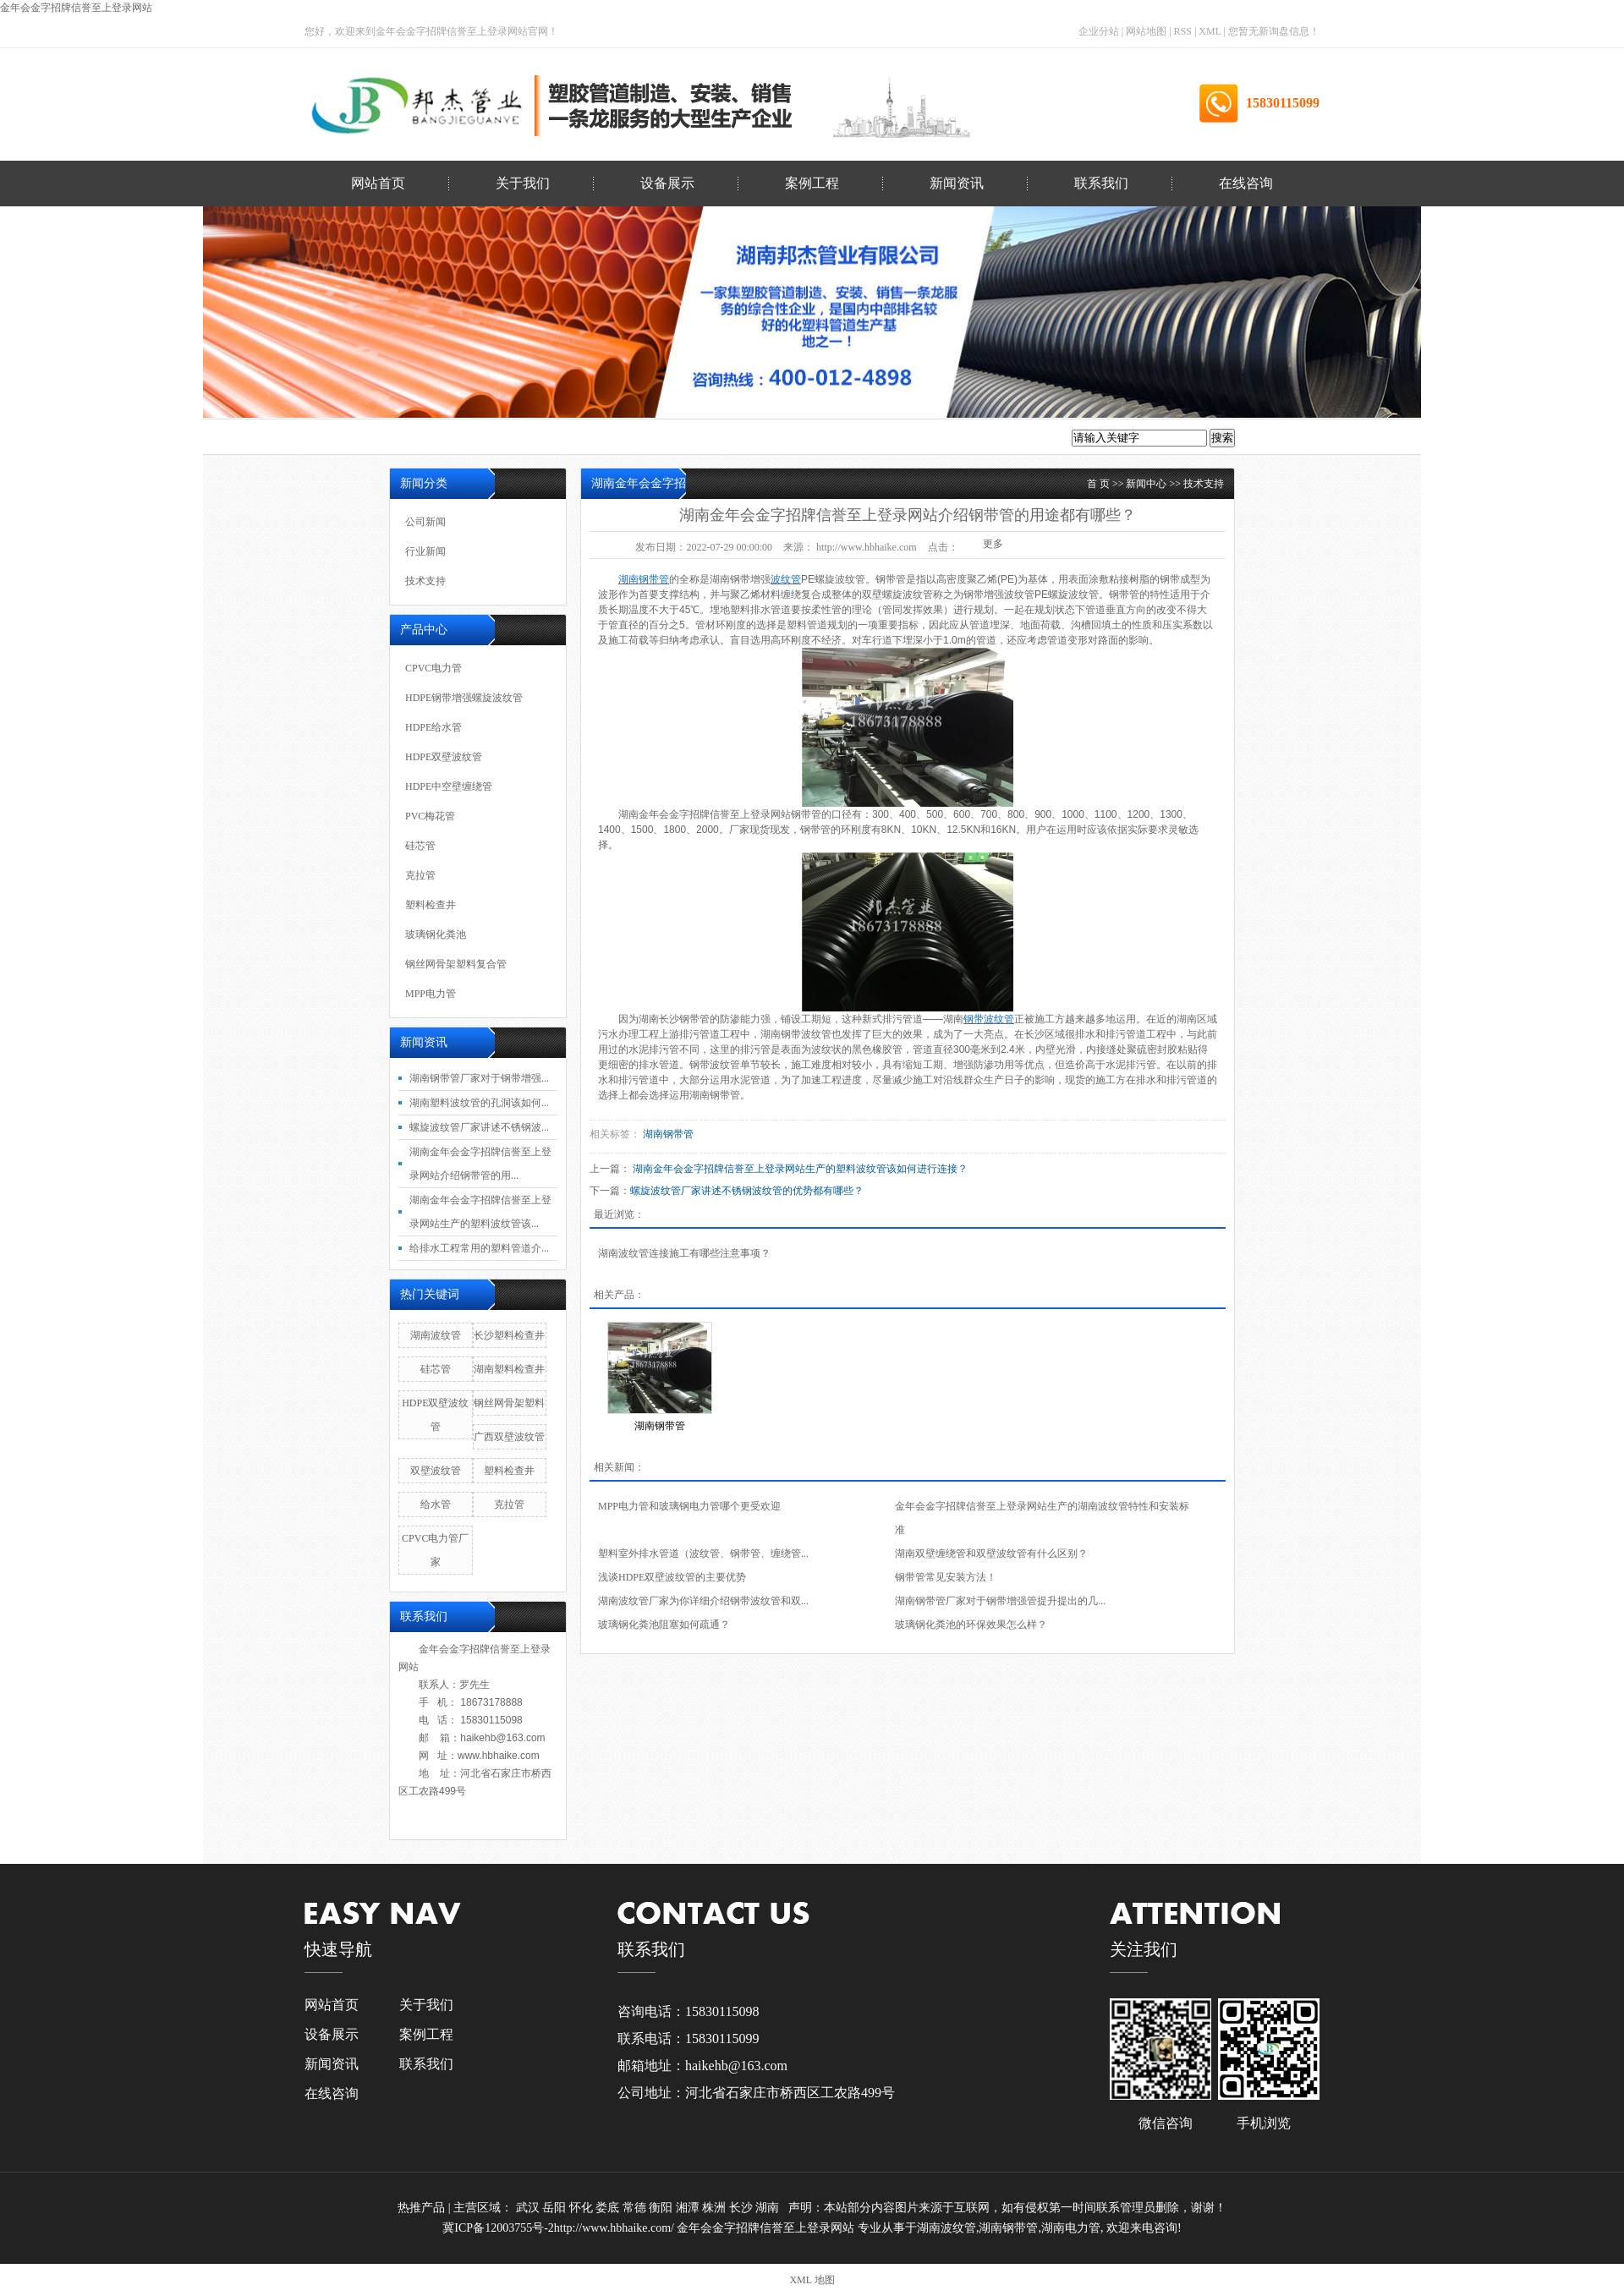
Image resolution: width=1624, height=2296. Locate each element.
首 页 (1098, 484)
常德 (636, 2207)
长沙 (742, 2207)
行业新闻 (425, 551)
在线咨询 (1246, 183)
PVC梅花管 (430, 816)
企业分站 (1098, 31)
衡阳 (662, 2207)
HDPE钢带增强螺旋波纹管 (464, 698)
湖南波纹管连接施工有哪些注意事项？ (684, 1253)
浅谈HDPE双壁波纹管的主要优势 (672, 1577)
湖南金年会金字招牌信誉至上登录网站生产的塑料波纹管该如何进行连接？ (800, 1169)
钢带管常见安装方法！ (945, 1577)
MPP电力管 (430, 994)
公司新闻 (425, 522)
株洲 (715, 2207)
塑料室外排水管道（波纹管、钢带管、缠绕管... (703, 1553)
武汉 (529, 2207)
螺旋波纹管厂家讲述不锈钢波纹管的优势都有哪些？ (747, 1191)
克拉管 (420, 875)
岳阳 (555, 2207)
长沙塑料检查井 (509, 1335)
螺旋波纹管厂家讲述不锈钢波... (479, 1127)
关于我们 (523, 183)
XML (1210, 31)
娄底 (609, 2207)
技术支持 (1203, 484)
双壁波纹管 (435, 1471)
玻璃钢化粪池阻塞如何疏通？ (664, 1624)
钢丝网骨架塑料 (509, 1403)
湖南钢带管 (714, 1095)
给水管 (435, 1504)
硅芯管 (420, 846)
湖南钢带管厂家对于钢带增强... (479, 1078)
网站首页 (378, 183)
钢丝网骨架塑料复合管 (456, 964)
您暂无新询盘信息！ (1274, 31)
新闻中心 (1146, 484)
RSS (1183, 31)
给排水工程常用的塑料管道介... (479, 1248)
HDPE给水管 (433, 727)
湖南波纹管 (435, 1335)
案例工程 (812, 183)
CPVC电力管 (433, 668)
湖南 (768, 2207)
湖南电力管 (1070, 2228)
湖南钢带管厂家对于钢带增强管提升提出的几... (1000, 1601)
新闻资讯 (957, 183)
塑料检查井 (430, 905)
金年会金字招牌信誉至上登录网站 (76, 8)
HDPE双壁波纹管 (443, 757)
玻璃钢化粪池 (435, 934)
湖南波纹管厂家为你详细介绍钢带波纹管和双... (703, 1601)
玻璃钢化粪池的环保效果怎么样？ (971, 1624)
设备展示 (667, 183)
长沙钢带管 (684, 1019)
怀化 (582, 2207)
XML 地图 (811, 2280)
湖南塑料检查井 (509, 1369)
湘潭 (689, 2207)
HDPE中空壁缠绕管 (448, 786)
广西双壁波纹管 (509, 1437)
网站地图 (1147, 31)
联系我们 (1101, 183)
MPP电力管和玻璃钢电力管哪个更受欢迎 (689, 1506)
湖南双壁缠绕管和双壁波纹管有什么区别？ (991, 1553)
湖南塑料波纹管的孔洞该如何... (479, 1103)
